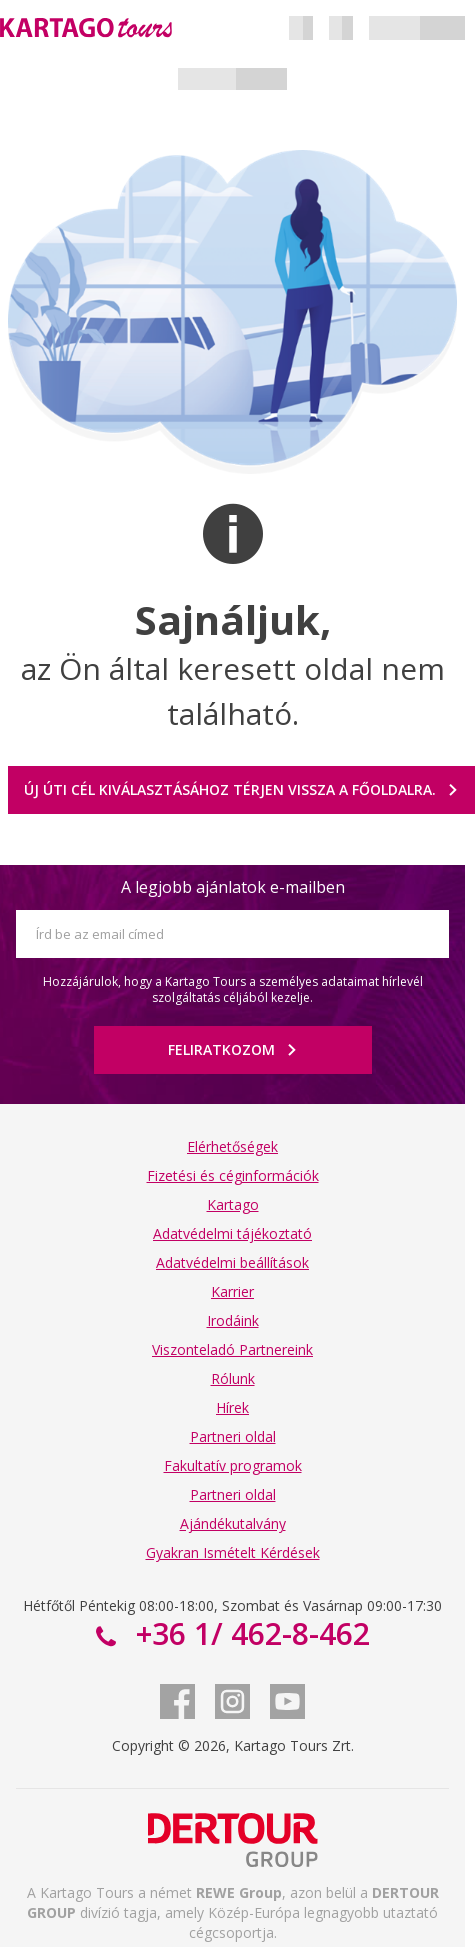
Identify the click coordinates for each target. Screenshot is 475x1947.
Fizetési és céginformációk (233, 1175)
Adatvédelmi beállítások (232, 1262)
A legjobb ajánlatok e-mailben (233, 887)
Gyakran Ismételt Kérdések (233, 1552)
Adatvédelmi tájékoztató (232, 1233)
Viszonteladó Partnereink (232, 1349)
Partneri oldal (233, 1436)
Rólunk (233, 1378)
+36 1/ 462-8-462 (249, 1633)
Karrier (232, 1291)
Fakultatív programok (233, 1465)
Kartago (233, 1204)
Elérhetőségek (232, 1146)
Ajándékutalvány (233, 1523)
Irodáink (233, 1320)
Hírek (232, 1407)
